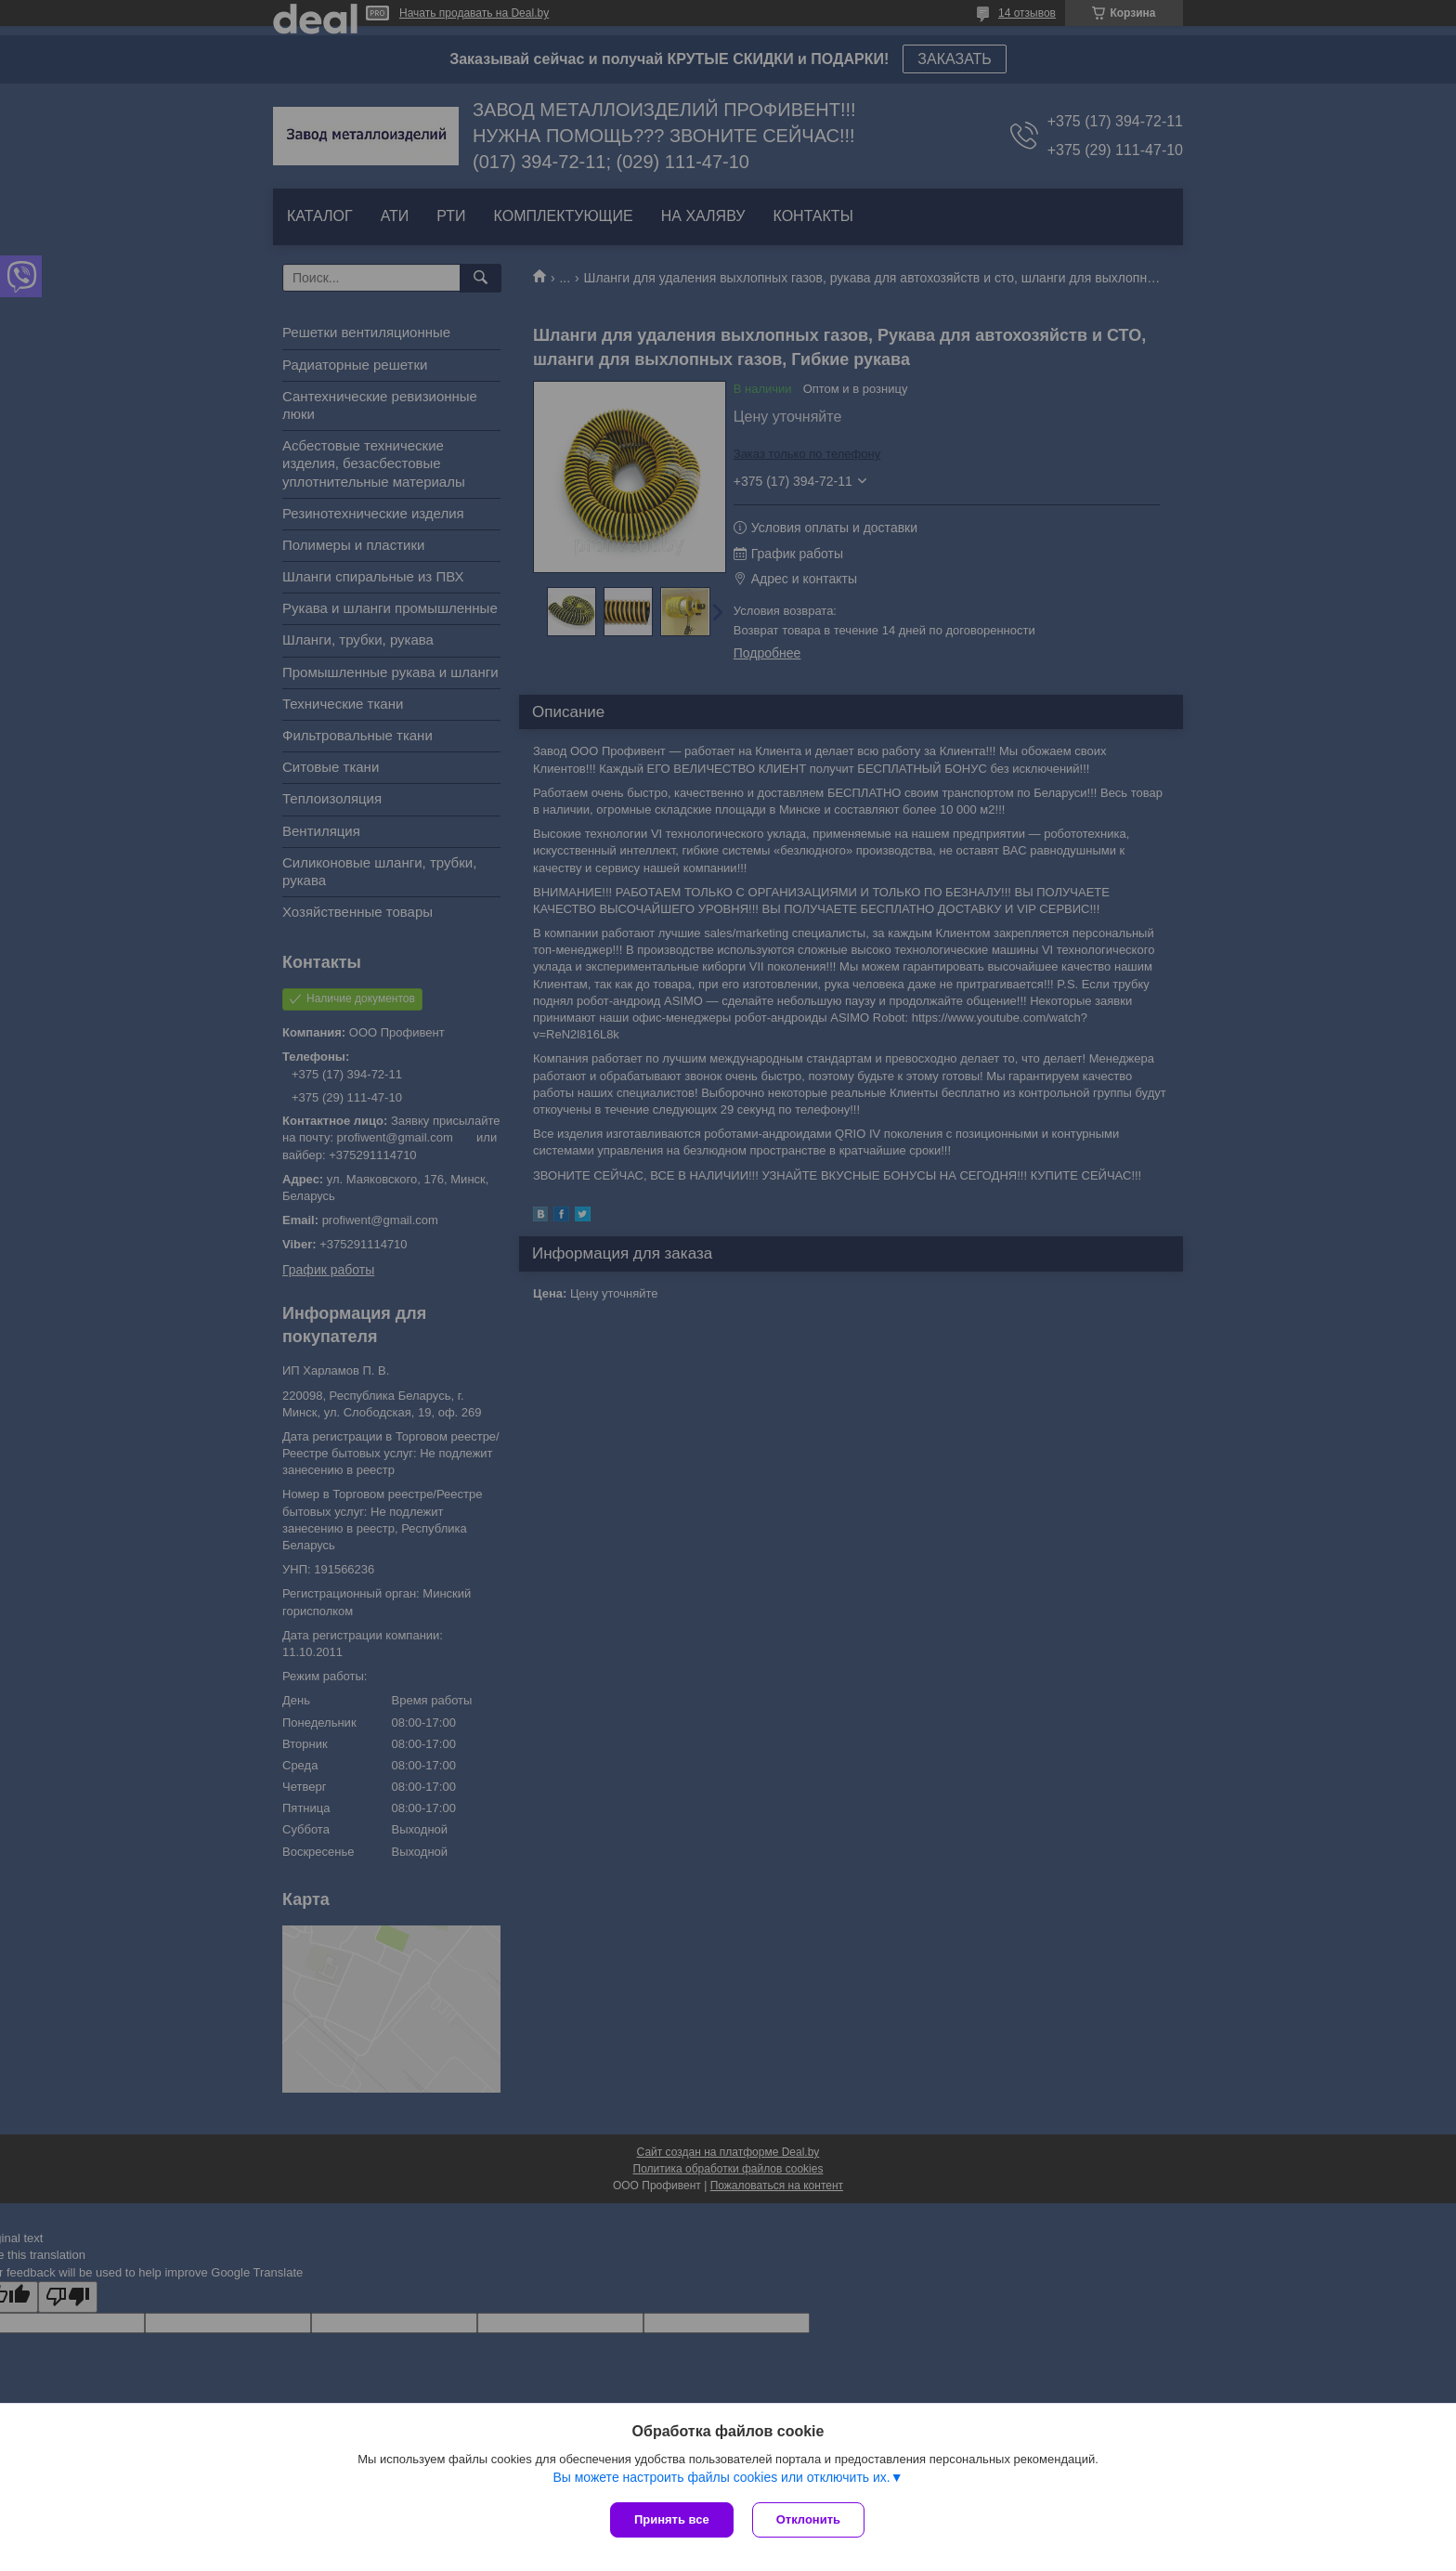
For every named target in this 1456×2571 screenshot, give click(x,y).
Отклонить (808, 2519)
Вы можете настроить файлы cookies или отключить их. (721, 2477)
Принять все (671, 2519)
